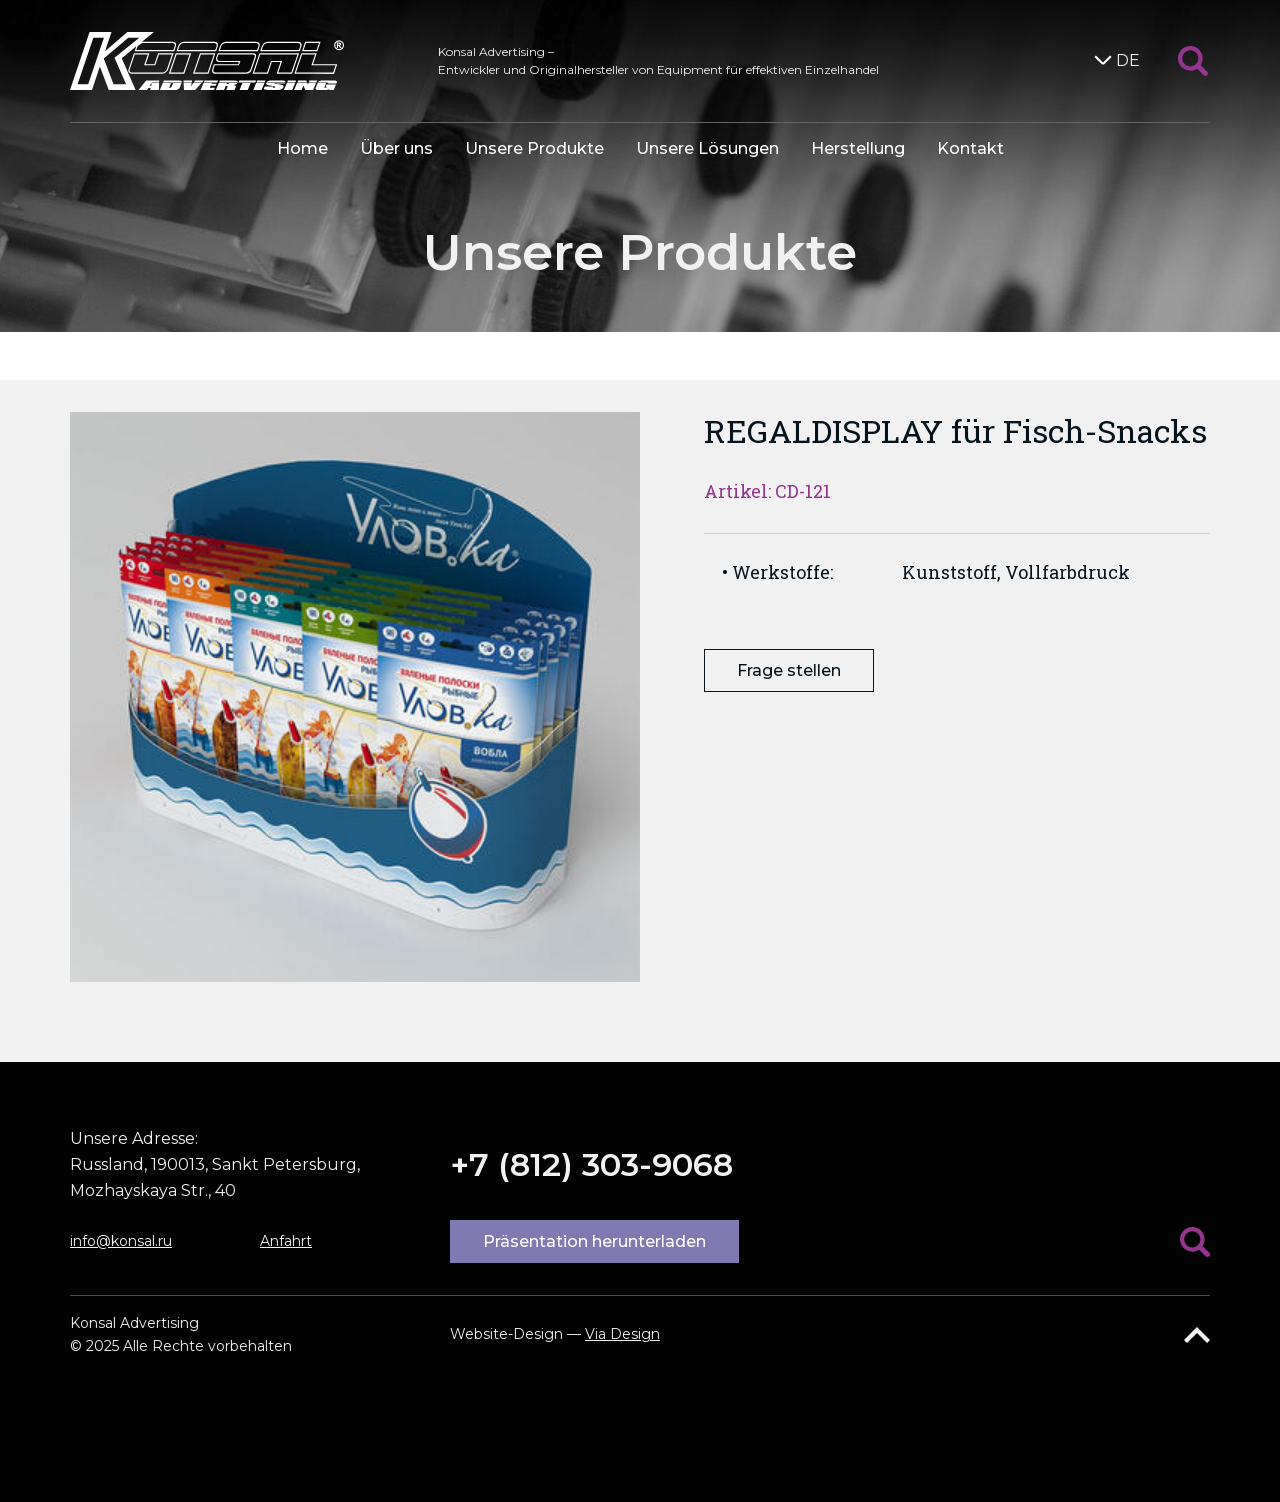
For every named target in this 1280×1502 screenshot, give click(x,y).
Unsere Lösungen (707, 148)
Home (302, 148)
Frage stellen (789, 670)
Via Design (622, 1334)
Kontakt (970, 148)
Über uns (396, 148)
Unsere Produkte (534, 148)
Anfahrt (286, 1241)
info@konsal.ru (121, 1241)
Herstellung (858, 148)
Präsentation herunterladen (594, 1241)
